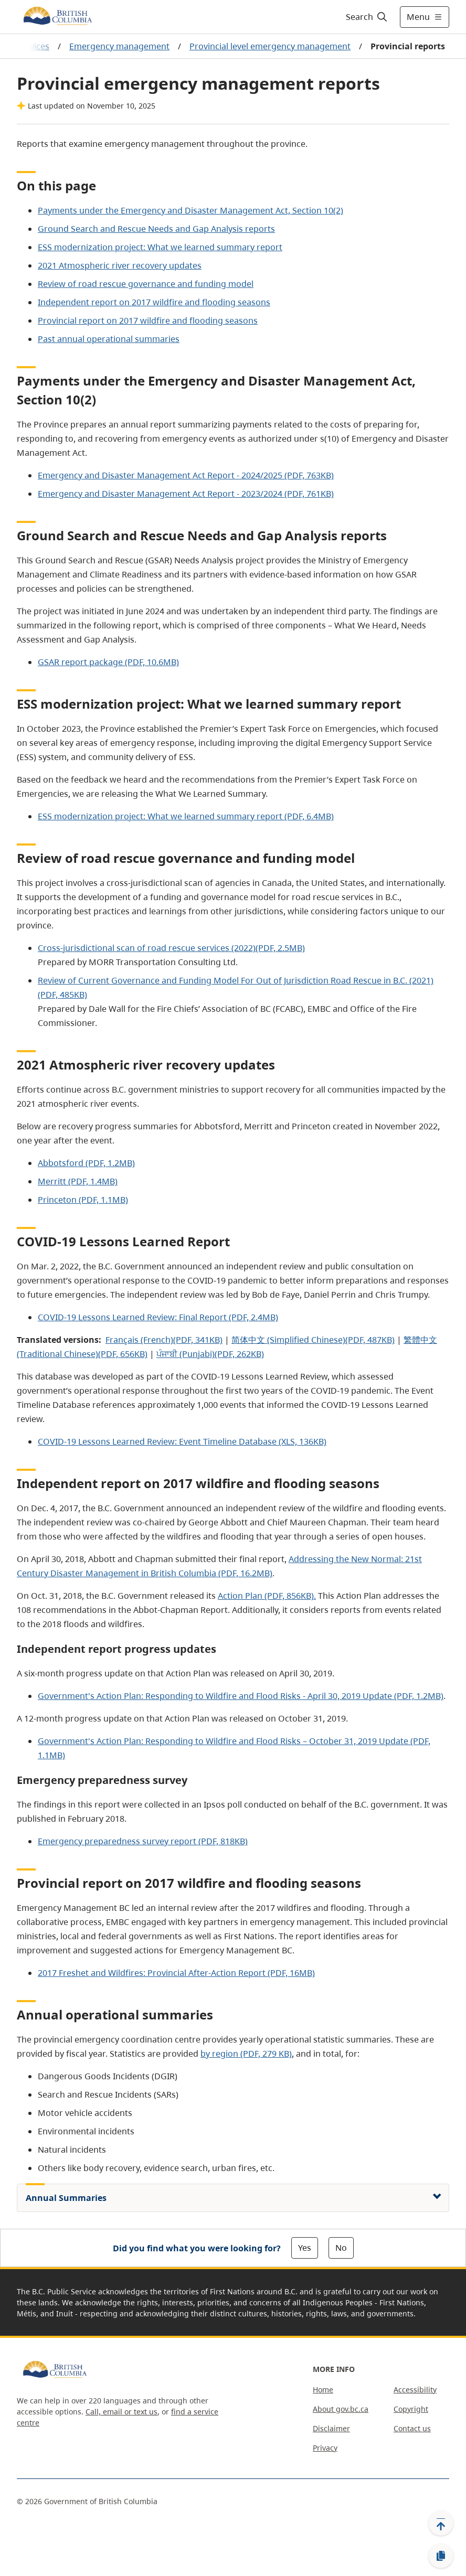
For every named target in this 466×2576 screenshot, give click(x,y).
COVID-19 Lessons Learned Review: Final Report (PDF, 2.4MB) (158, 1317)
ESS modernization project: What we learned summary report (160, 247)
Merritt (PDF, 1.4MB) (78, 1181)
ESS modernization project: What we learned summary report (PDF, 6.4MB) (186, 816)
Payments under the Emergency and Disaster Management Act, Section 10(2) (190, 210)
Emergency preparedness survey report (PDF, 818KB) (143, 1841)
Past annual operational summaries (108, 339)
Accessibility (415, 2390)
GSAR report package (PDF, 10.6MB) (108, 662)
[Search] (367, 17)
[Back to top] (440, 2523)
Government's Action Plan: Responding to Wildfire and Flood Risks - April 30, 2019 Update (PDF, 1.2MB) (240, 1696)
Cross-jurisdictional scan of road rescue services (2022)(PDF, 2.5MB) (171, 948)
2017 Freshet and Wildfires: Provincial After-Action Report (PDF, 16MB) (176, 1973)
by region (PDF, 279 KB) (246, 2053)
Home (323, 2390)
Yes (304, 2247)
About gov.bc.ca (340, 2409)
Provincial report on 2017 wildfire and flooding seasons (148, 320)
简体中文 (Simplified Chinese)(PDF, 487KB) (313, 1339)
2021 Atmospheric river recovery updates (120, 265)
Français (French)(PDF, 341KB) (164, 1339)
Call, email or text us (121, 2412)
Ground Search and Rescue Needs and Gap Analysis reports (156, 228)
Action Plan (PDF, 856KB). (267, 1595)
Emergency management (119, 46)
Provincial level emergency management (270, 46)
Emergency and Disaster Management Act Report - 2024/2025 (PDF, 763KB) (186, 475)
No (341, 2247)
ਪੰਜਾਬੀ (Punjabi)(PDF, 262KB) (210, 1354)
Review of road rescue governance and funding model (145, 284)
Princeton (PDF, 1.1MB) (83, 1199)
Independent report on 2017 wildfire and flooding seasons (154, 302)
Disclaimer (331, 2428)
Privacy (325, 2448)
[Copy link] (440, 2556)
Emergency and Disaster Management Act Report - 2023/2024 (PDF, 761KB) (186, 493)
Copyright (411, 2409)
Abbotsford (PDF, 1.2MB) (86, 1163)
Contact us (412, 2428)
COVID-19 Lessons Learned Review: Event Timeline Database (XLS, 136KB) (182, 1441)
